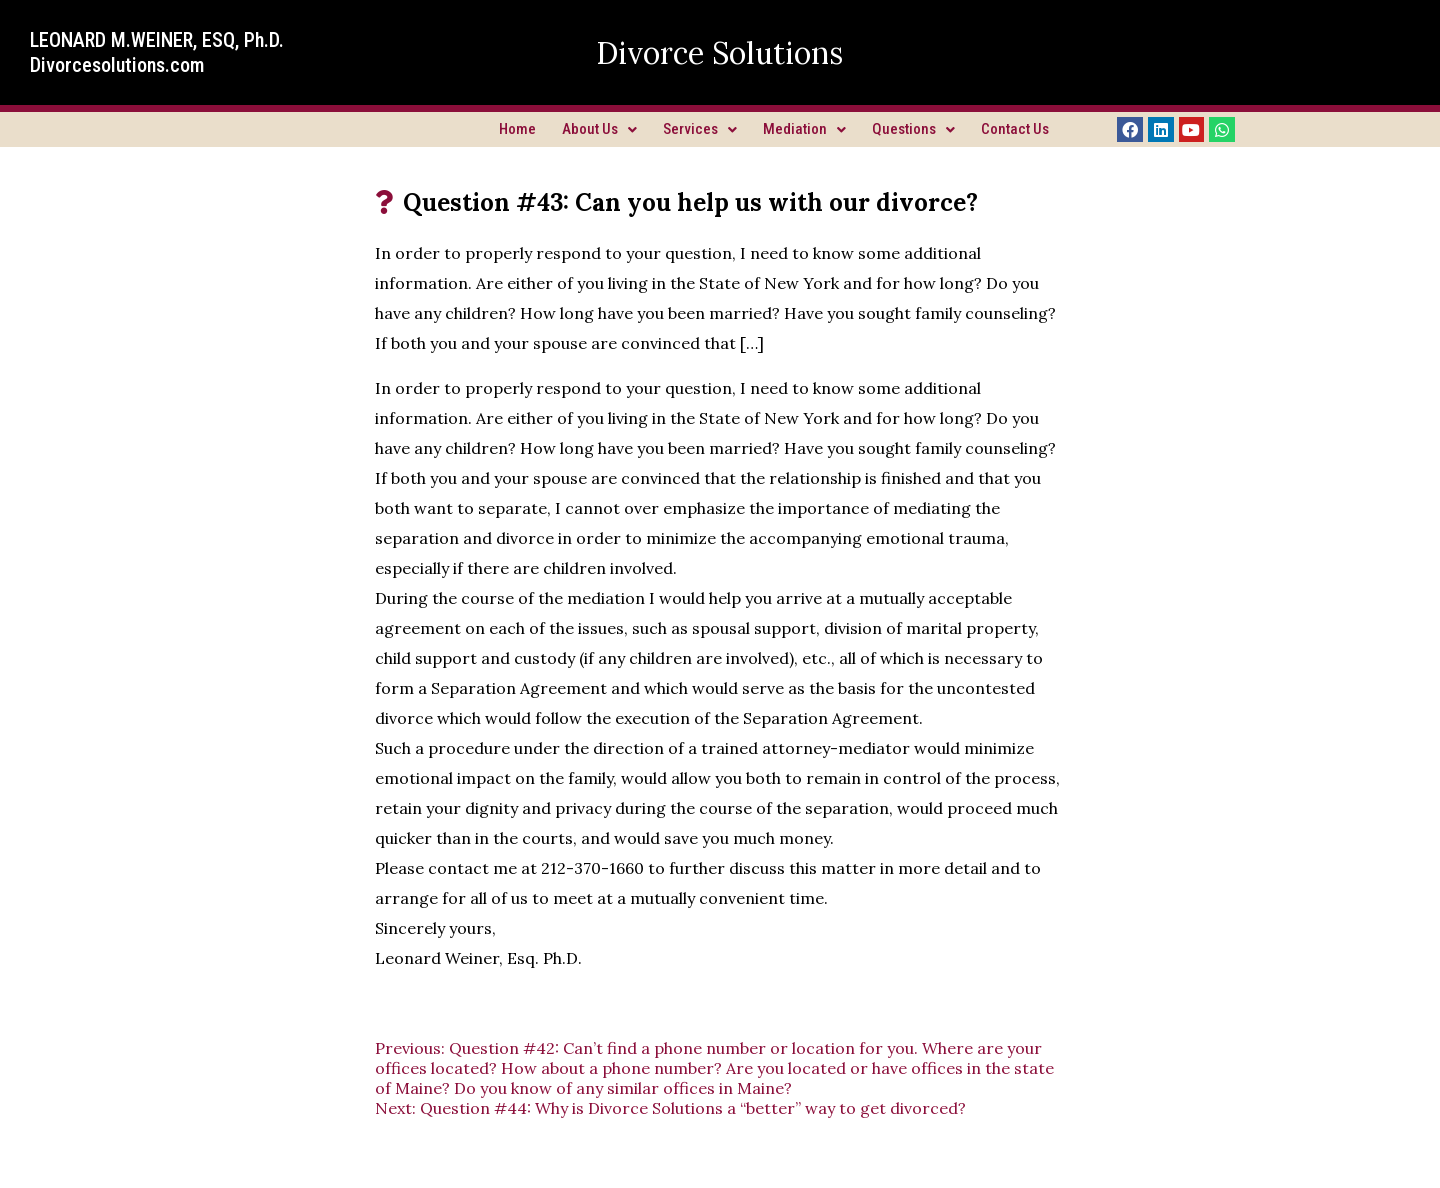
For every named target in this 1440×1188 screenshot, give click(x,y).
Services (700, 129)
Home (517, 129)
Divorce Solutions (719, 53)
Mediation (804, 129)
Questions (913, 129)
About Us (599, 129)
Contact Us (1015, 129)
